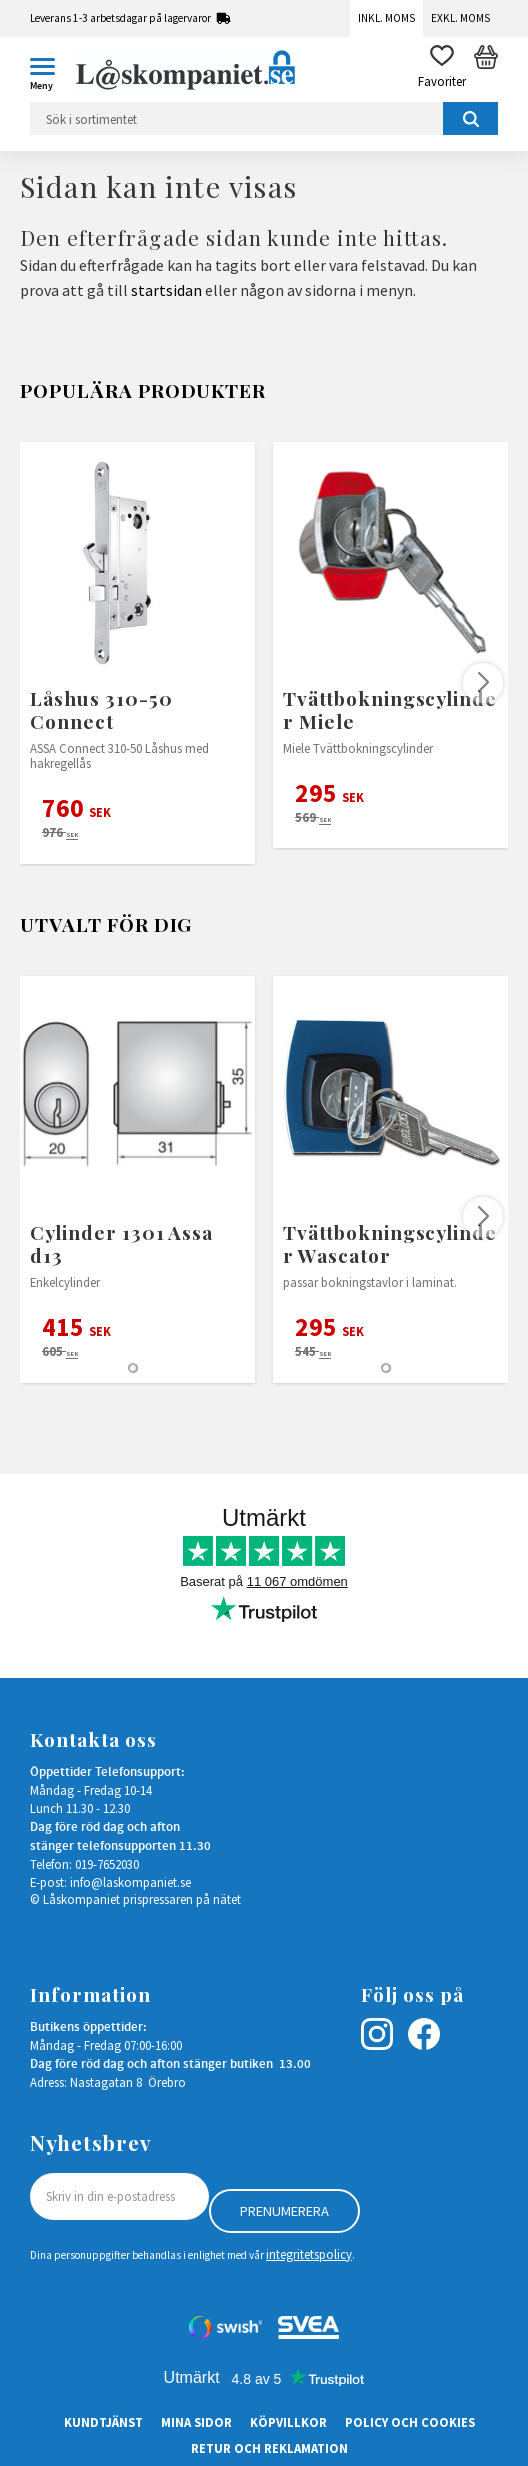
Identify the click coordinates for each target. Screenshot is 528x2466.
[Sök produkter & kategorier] (264, 118)
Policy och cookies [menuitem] (410, 2422)
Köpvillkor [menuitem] (288, 2422)
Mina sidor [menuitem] (196, 2422)
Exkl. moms (460, 18)
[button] (50, 70)
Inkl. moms (386, 18)
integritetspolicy (309, 2254)
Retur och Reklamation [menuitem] (269, 2448)
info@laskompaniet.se (130, 1882)
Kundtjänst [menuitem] (103, 2422)
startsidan (166, 290)
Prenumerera (284, 2211)
